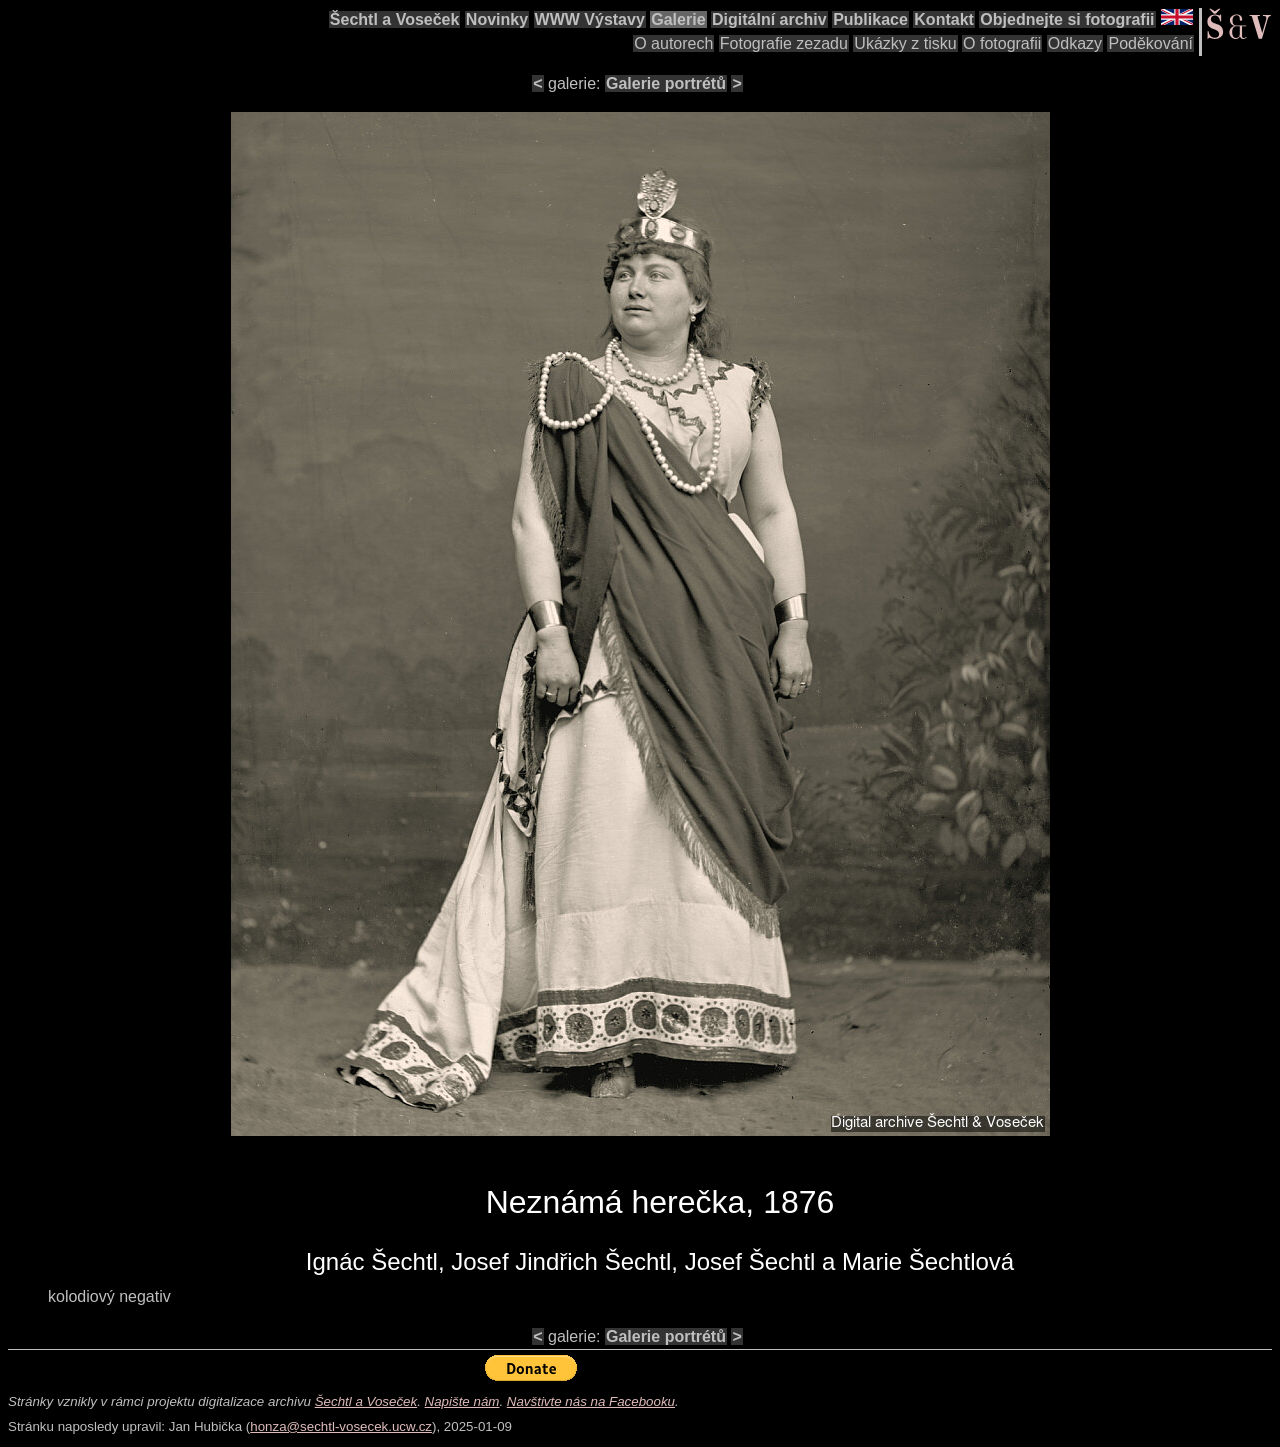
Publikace (870, 19)
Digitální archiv (769, 19)
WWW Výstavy (590, 19)
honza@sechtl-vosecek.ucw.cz (341, 1426)
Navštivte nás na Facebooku (591, 1401)
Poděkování (1150, 43)
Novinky (497, 19)
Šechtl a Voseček (395, 19)
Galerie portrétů (666, 83)
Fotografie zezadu (784, 43)
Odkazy (1075, 43)
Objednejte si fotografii (1067, 19)
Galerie (678, 19)
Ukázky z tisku (905, 43)
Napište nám (462, 1401)
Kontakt (944, 19)
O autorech (673, 43)
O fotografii (1002, 43)
